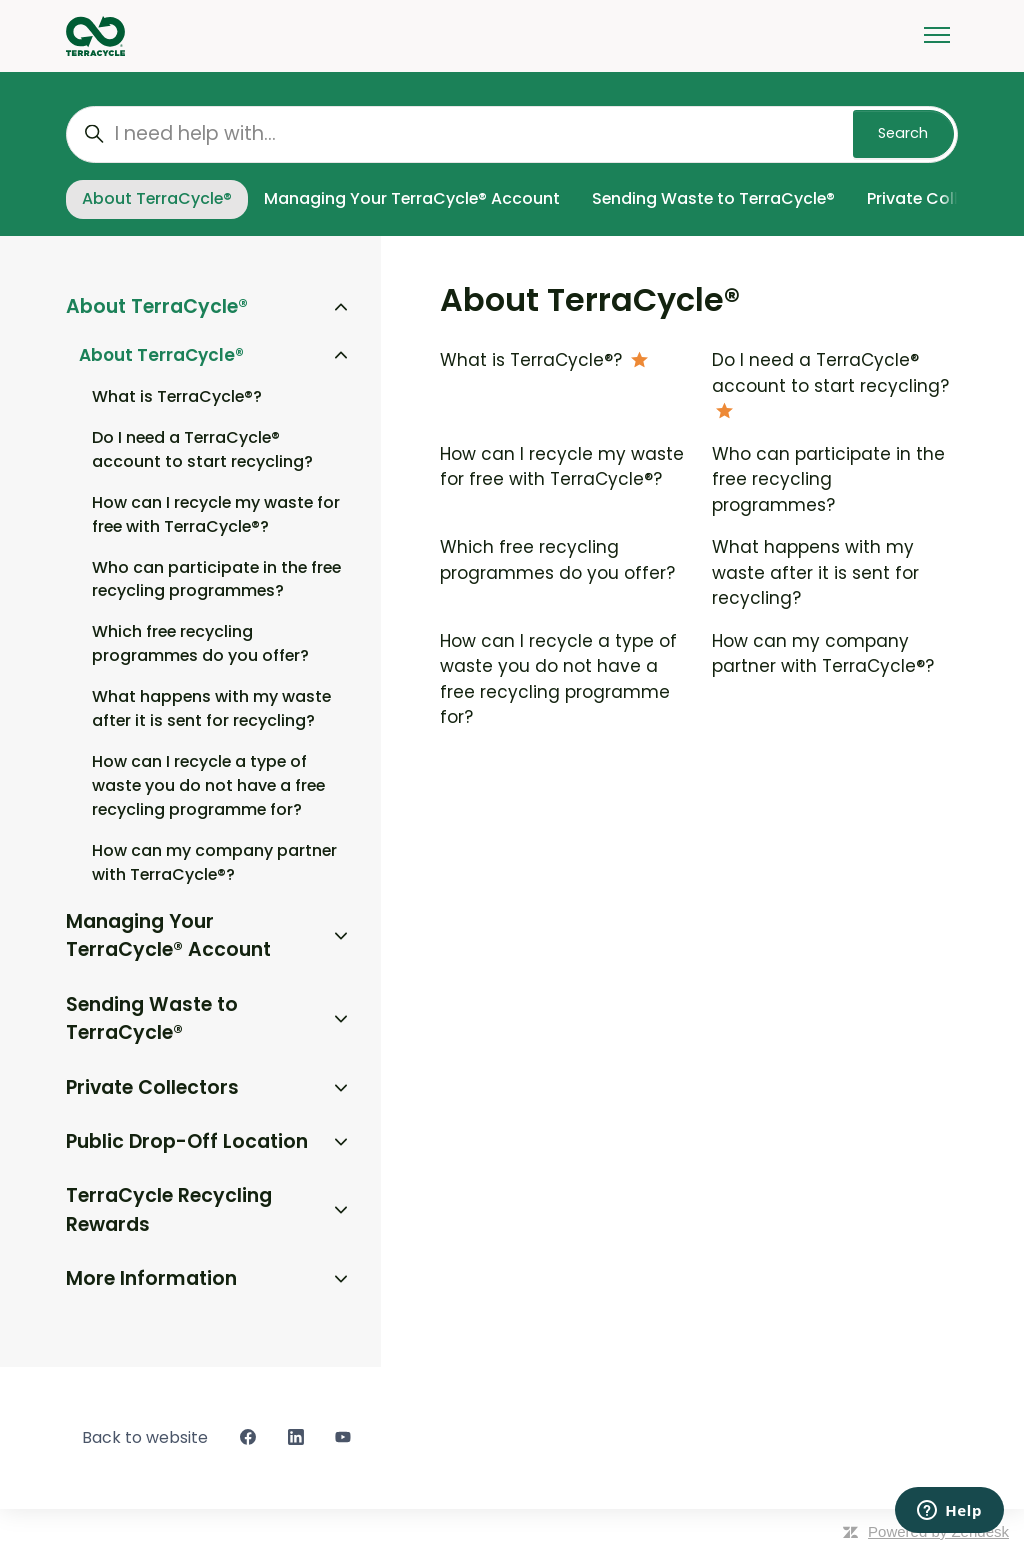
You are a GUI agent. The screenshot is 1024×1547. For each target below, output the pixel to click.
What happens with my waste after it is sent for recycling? (815, 572)
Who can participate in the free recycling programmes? (828, 479)
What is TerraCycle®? (533, 360)
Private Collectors (152, 1087)
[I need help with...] (512, 134)
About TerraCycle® (157, 198)
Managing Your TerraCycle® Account (412, 198)
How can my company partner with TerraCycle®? (823, 654)
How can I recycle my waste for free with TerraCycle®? (562, 467)
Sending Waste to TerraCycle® (713, 198)
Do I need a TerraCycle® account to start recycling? (830, 373)
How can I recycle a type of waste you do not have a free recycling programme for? (558, 679)
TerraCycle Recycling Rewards (169, 1210)
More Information (151, 1278)
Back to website (145, 1437)
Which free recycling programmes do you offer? (560, 560)
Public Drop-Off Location (187, 1141)
